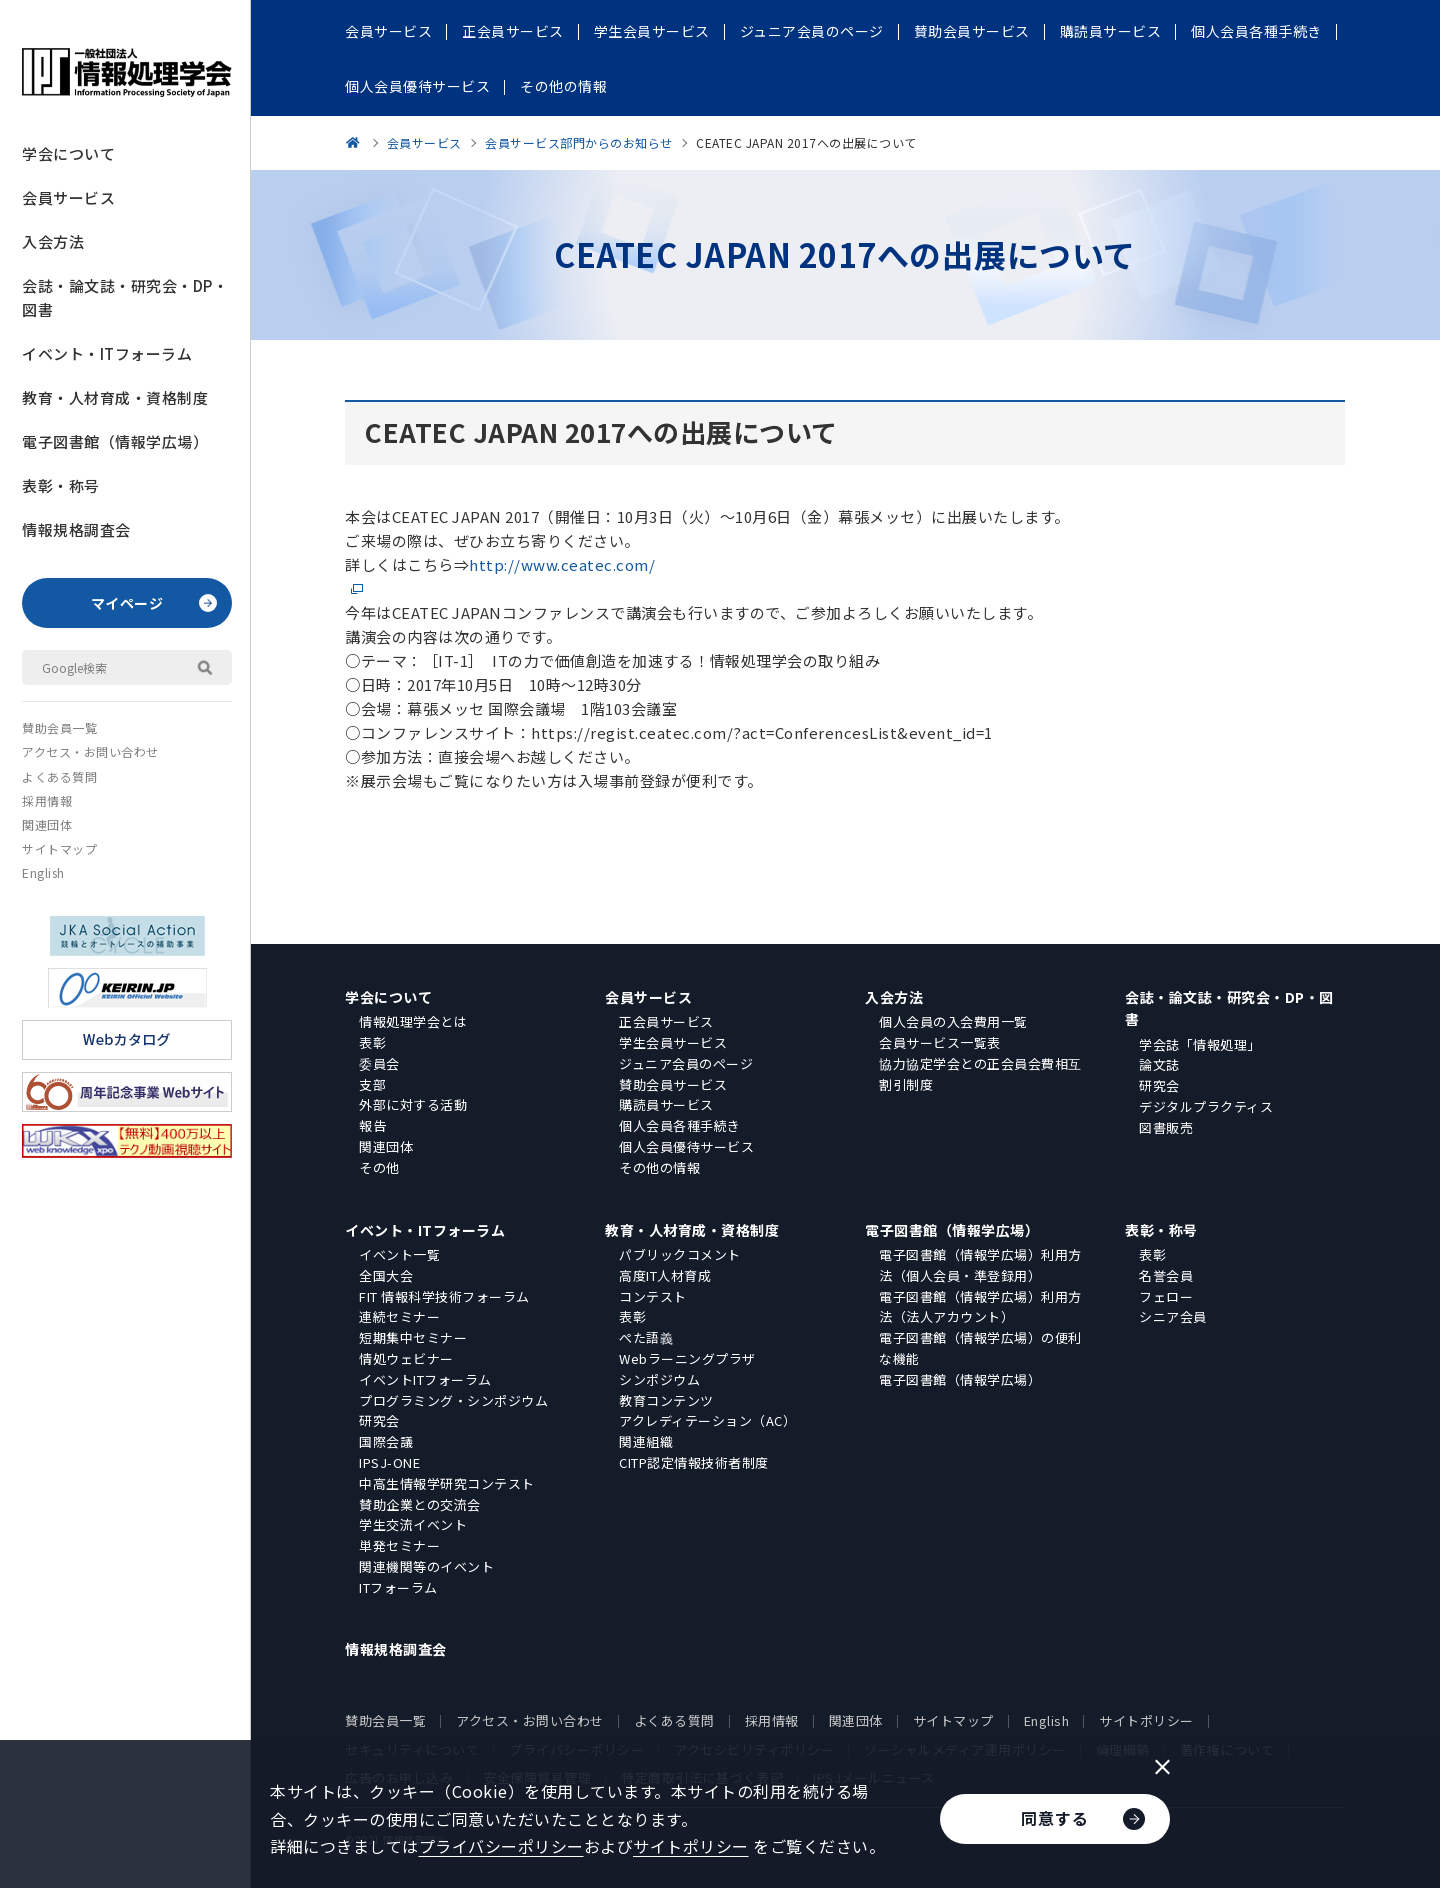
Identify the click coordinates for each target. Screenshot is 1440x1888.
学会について (68, 153)
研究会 (1159, 1085)
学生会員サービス (673, 1042)
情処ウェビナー (406, 1358)
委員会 (379, 1063)
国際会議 (386, 1441)
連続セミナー (399, 1316)
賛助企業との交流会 (420, 1504)
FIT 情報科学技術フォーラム (444, 1296)
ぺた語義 (646, 1337)
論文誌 (1159, 1064)
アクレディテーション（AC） (707, 1420)
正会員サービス (666, 1021)
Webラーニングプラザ (687, 1358)
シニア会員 (1173, 1316)
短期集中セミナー (413, 1337)
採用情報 (47, 800)
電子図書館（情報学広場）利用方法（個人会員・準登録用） (980, 1265)
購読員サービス (666, 1104)
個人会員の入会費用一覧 (953, 1021)
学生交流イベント (413, 1524)
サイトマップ (59, 848)
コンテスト (653, 1296)
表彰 (372, 1042)
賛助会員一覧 (59, 727)
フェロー (1166, 1296)
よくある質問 (59, 776)
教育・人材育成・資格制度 (115, 397)
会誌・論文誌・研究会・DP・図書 (125, 297)
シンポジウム (659, 1379)
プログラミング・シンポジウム (453, 1400)
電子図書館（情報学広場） (115, 441)
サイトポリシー (1146, 1720)
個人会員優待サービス (686, 1146)
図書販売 (1166, 1127)
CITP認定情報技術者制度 (694, 1462)
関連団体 (47, 824)
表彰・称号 (61, 485)
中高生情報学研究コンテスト (447, 1483)
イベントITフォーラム (425, 1379)
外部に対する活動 (413, 1104)
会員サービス (68, 197)
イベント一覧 (399, 1254)
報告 (372, 1125)
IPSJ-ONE (389, 1462)
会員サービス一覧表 (940, 1042)
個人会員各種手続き (680, 1125)
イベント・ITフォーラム (107, 353)
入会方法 (53, 241)
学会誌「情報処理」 (1200, 1044)
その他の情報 (659, 1167)
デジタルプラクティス (1206, 1106)
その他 (379, 1167)
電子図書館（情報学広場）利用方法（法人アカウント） (980, 1307)
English (43, 872)
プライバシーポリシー (501, 1846)
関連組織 (646, 1441)
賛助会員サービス (673, 1084)
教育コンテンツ (666, 1400)
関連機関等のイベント (426, 1566)
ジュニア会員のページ (686, 1063)
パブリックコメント (680, 1254)
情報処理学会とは (413, 1021)
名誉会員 (1166, 1275)
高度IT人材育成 (665, 1275)
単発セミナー (399, 1545)
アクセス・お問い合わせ (90, 751)
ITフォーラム (398, 1587)
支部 (372, 1084)
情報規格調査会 (76, 529)
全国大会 (386, 1275)
